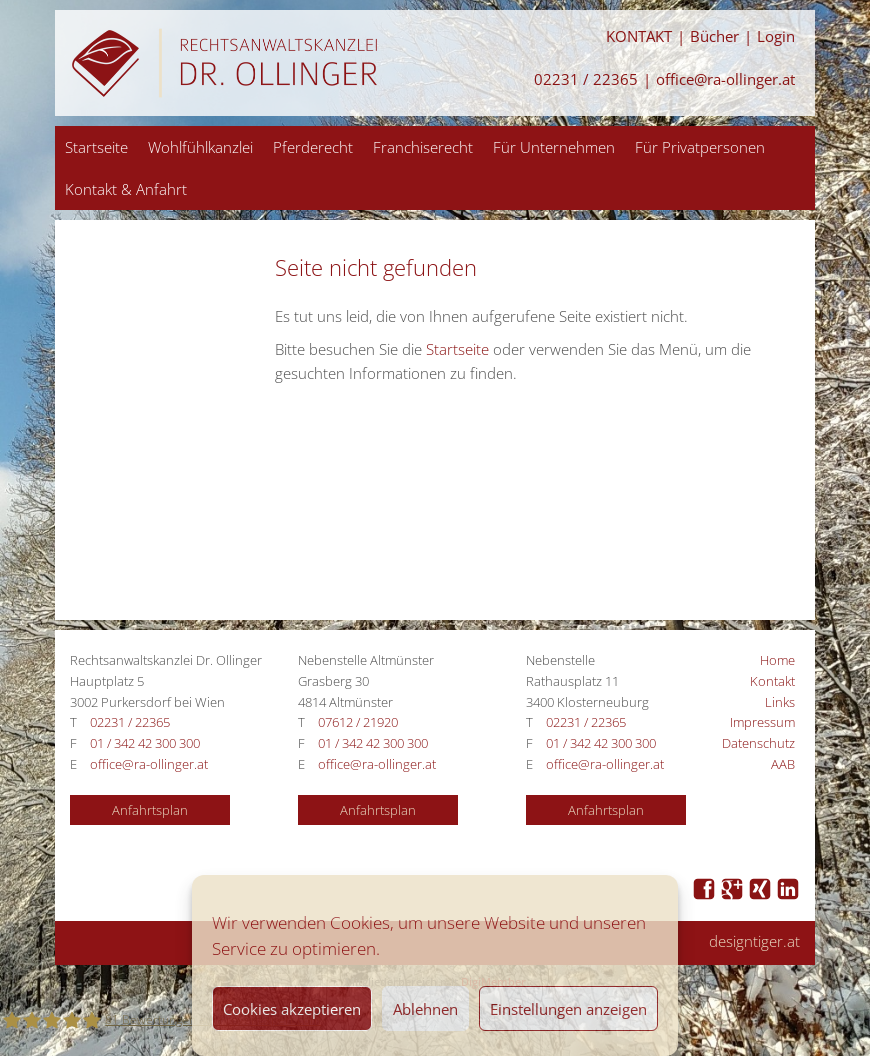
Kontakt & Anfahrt (126, 189)
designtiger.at (754, 941)
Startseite (96, 147)
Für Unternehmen (554, 147)
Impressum (762, 722)
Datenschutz (758, 743)
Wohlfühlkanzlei (200, 147)
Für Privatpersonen (700, 147)
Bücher (714, 36)
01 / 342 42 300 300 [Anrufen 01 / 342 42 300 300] (145, 743)
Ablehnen (425, 1009)
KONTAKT (639, 36)
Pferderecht (313, 147)
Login (776, 36)
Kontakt (772, 681)
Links (780, 702)
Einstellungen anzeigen (568, 1009)
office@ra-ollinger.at (725, 79)
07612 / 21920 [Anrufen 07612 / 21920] (358, 722)
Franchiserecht (423, 147)
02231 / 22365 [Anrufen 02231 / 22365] (586, 79)
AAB (783, 764)
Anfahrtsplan (150, 810)
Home (777, 660)
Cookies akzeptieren (292, 1009)
